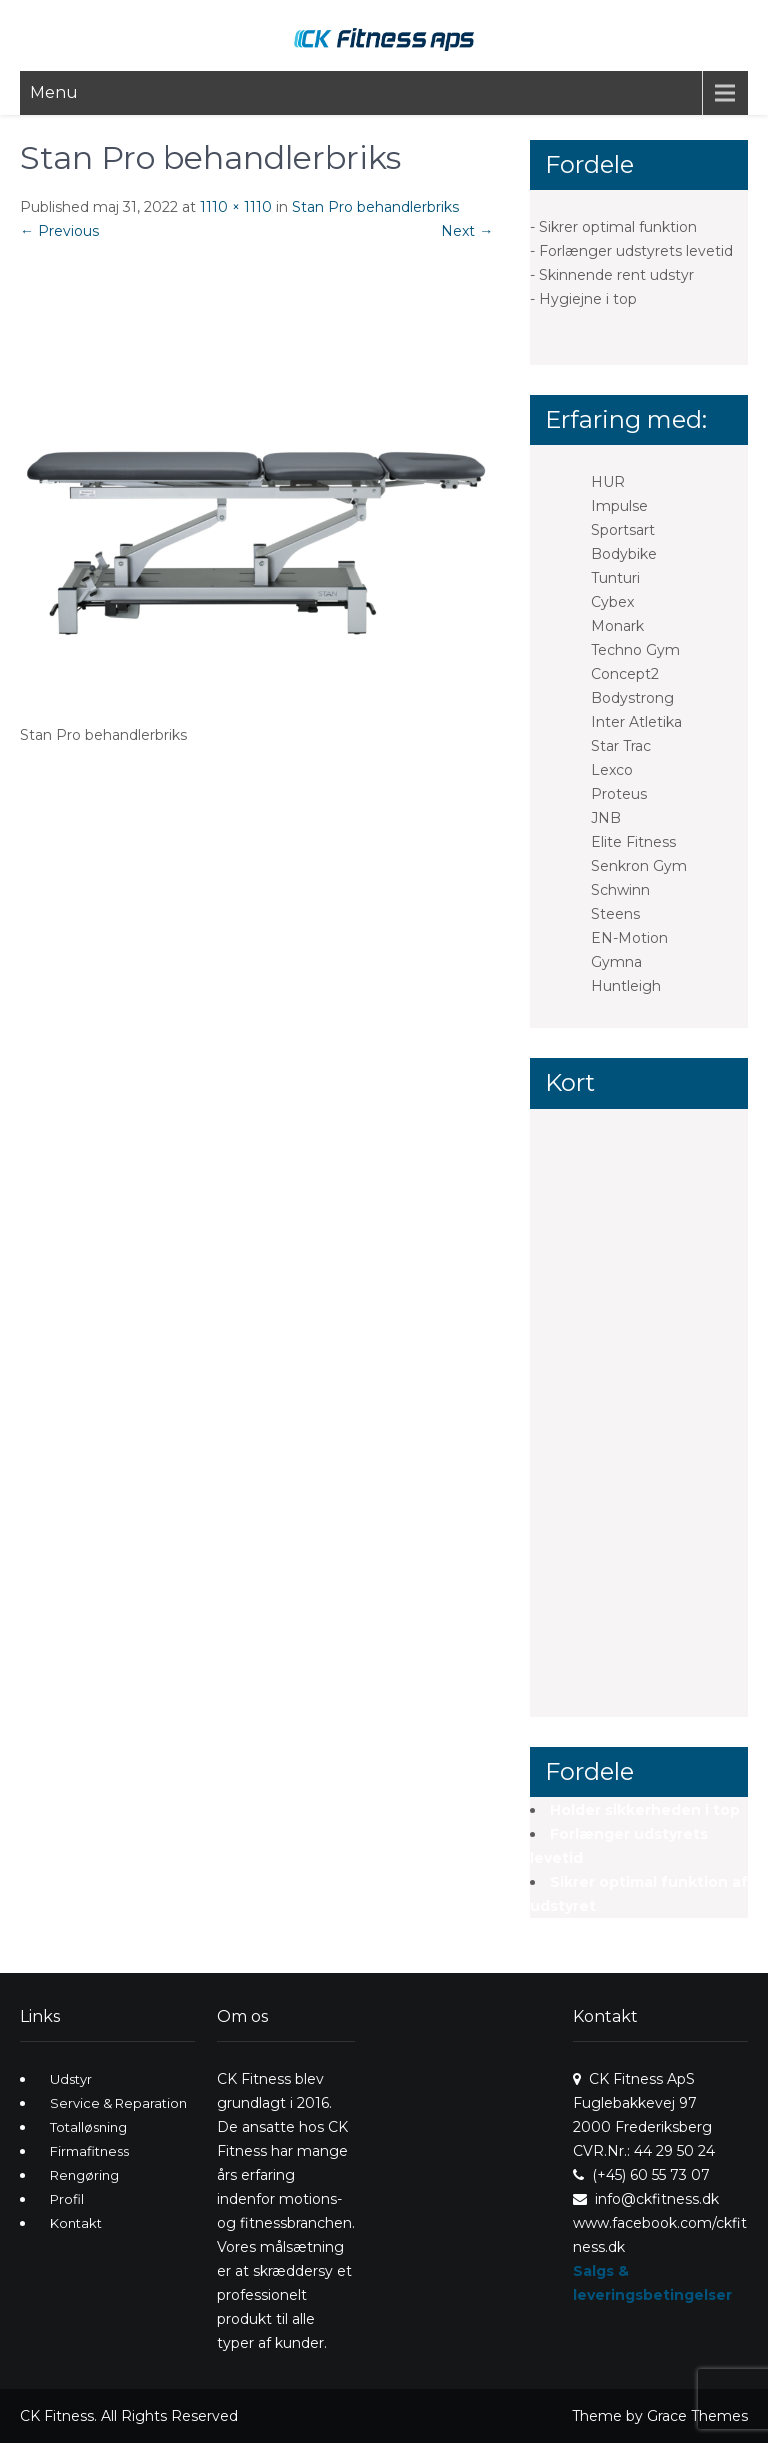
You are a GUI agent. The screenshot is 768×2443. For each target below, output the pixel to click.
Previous (59, 231)
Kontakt (76, 2223)
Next (467, 231)
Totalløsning (88, 2127)
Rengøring (84, 2175)
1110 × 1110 (236, 207)
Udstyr (71, 2079)
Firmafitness (89, 2151)
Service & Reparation (118, 2103)
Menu (54, 92)
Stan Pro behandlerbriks (375, 207)
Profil (67, 2199)
